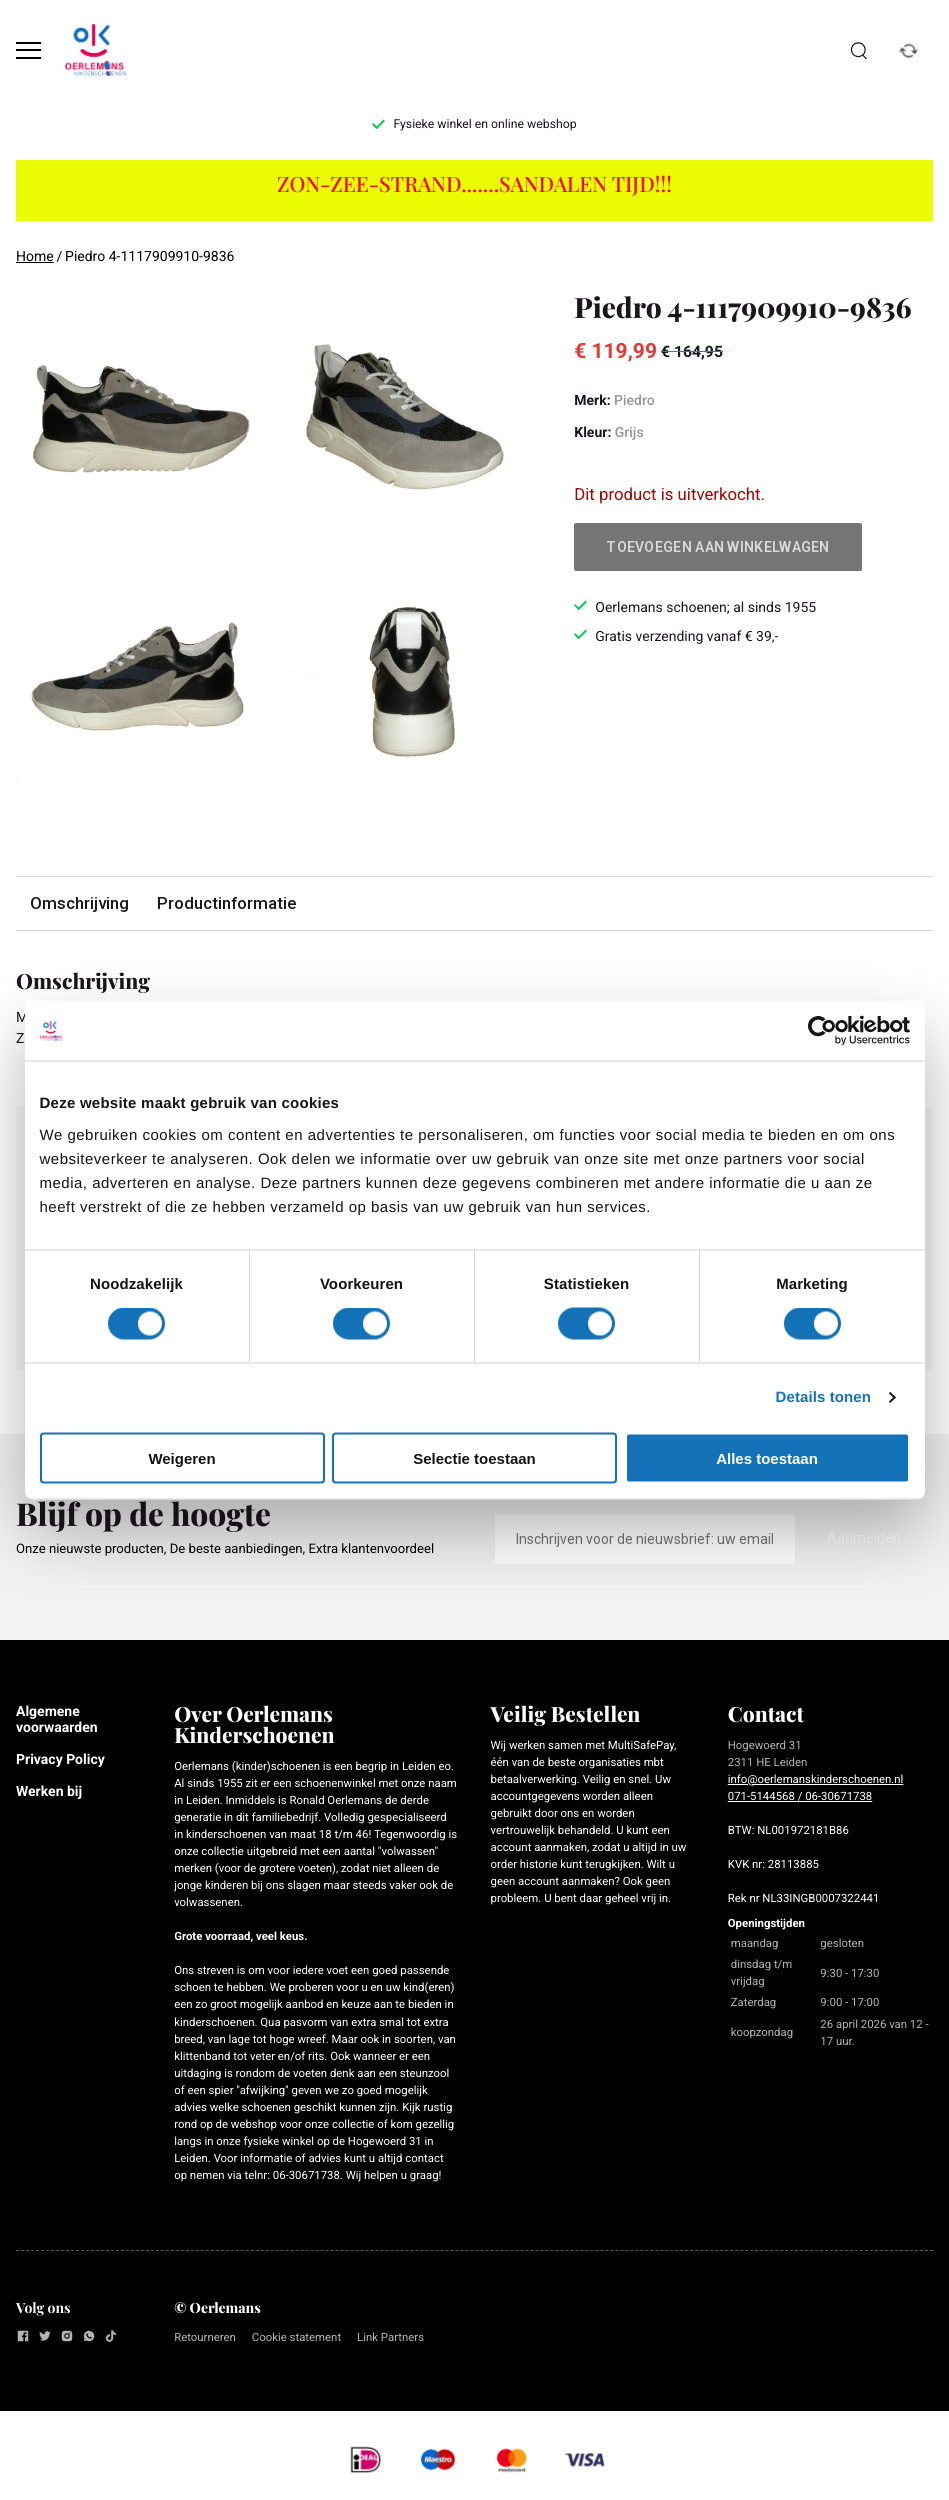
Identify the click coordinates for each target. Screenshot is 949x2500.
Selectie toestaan (474, 1457)
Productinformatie (226, 903)
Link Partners (390, 2337)
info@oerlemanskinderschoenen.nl (816, 1779)
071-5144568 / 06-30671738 (800, 1796)
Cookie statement (296, 2337)
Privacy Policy (60, 1760)
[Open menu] (28, 50)
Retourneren (205, 2337)
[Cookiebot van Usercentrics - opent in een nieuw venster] (822, 1031)
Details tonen (823, 1397)
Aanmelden (864, 1538)
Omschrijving (79, 903)
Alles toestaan (767, 1457)
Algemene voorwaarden (57, 1720)
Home (35, 257)
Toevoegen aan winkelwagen (718, 547)
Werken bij (49, 1792)
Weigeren (181, 1457)
